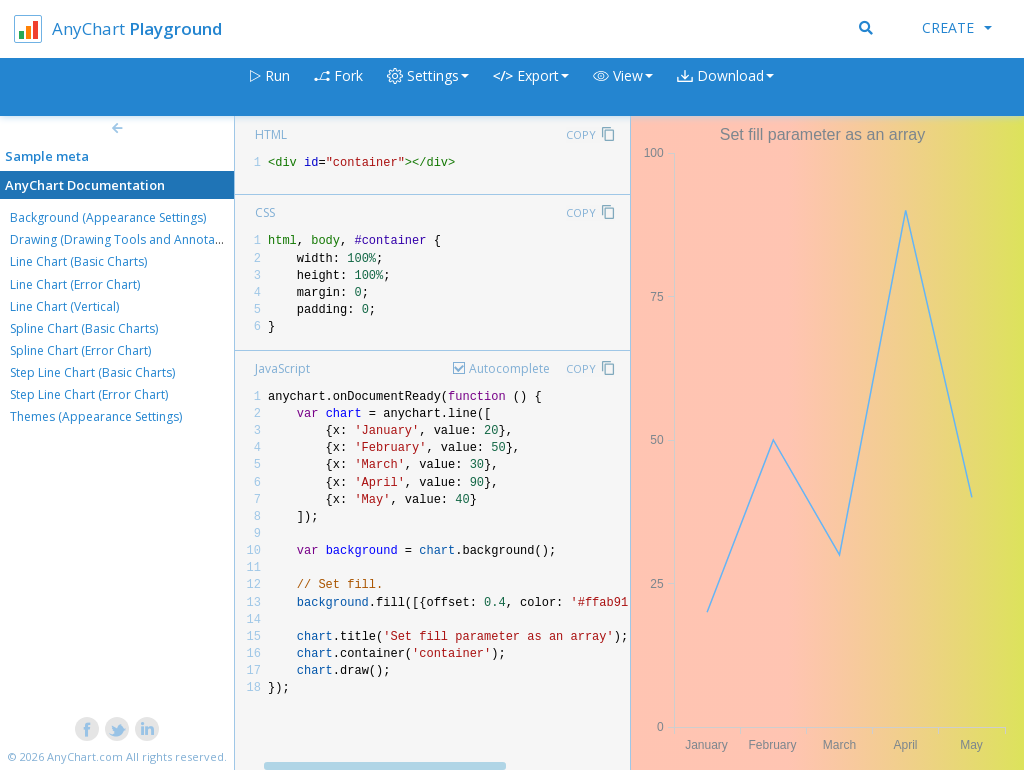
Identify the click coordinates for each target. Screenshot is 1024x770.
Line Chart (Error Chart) (75, 284)
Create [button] (957, 27)
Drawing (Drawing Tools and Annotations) (128, 239)
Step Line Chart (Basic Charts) (92, 372)
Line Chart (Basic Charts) (78, 261)
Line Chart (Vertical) (64, 306)
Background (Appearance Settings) (108, 217)
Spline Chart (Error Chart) (80, 350)
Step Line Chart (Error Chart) (89, 394)
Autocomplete (509, 368)
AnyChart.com (85, 756)
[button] (623, 87)
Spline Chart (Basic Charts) (84, 328)
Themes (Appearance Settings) (96, 416)
